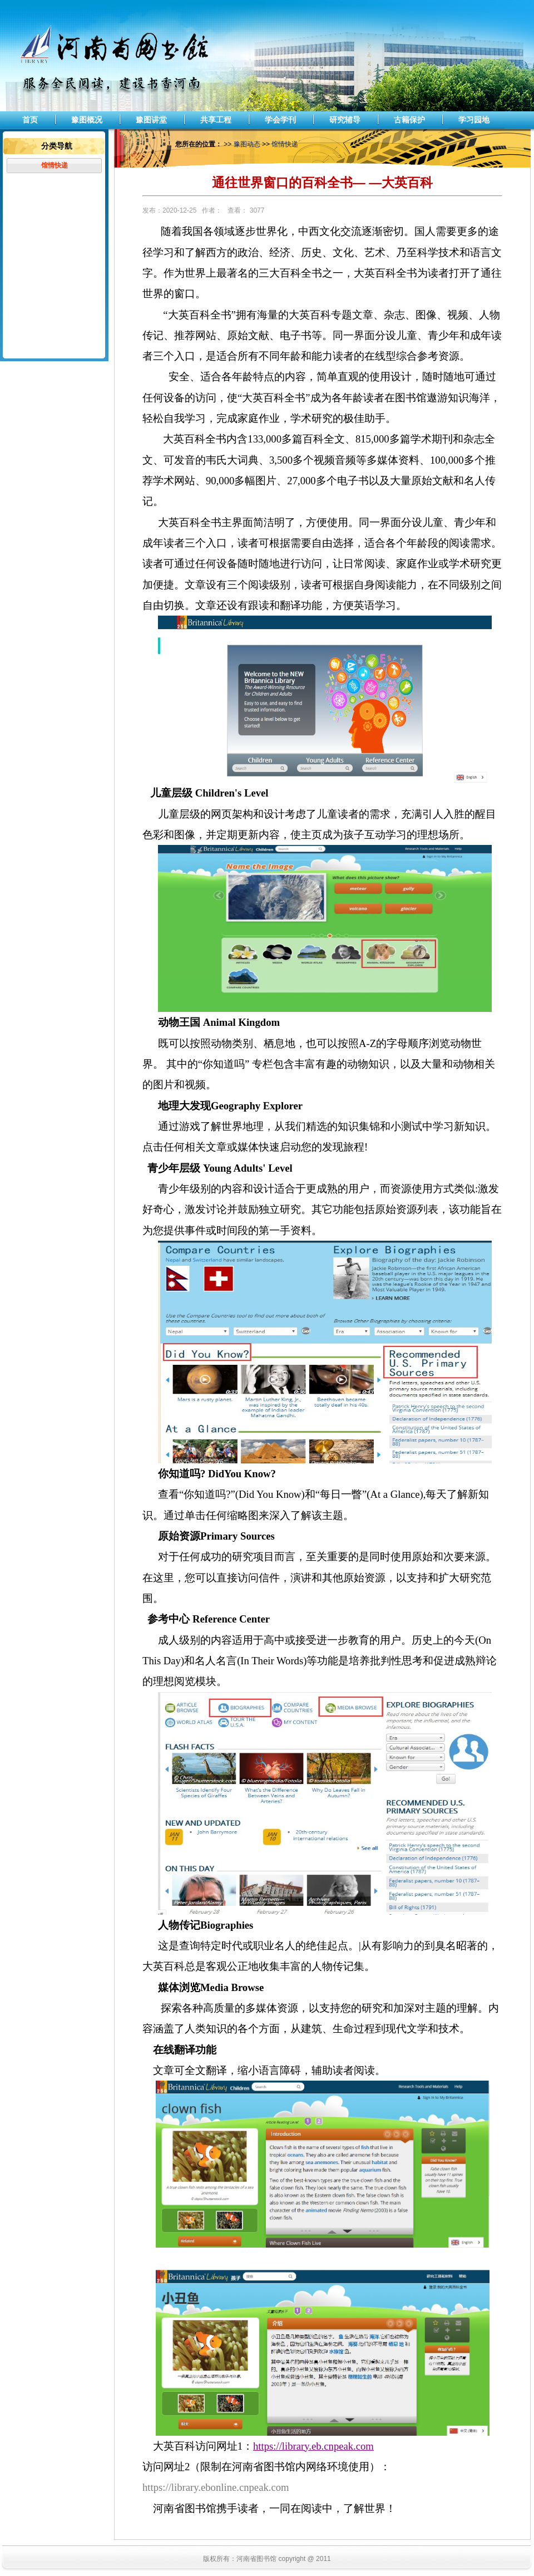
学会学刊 (280, 119)
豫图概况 (86, 119)
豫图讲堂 (151, 119)
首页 (30, 119)
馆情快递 (54, 165)
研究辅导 (344, 119)
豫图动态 (247, 144)
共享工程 (215, 119)
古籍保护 (409, 119)
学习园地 (474, 119)
